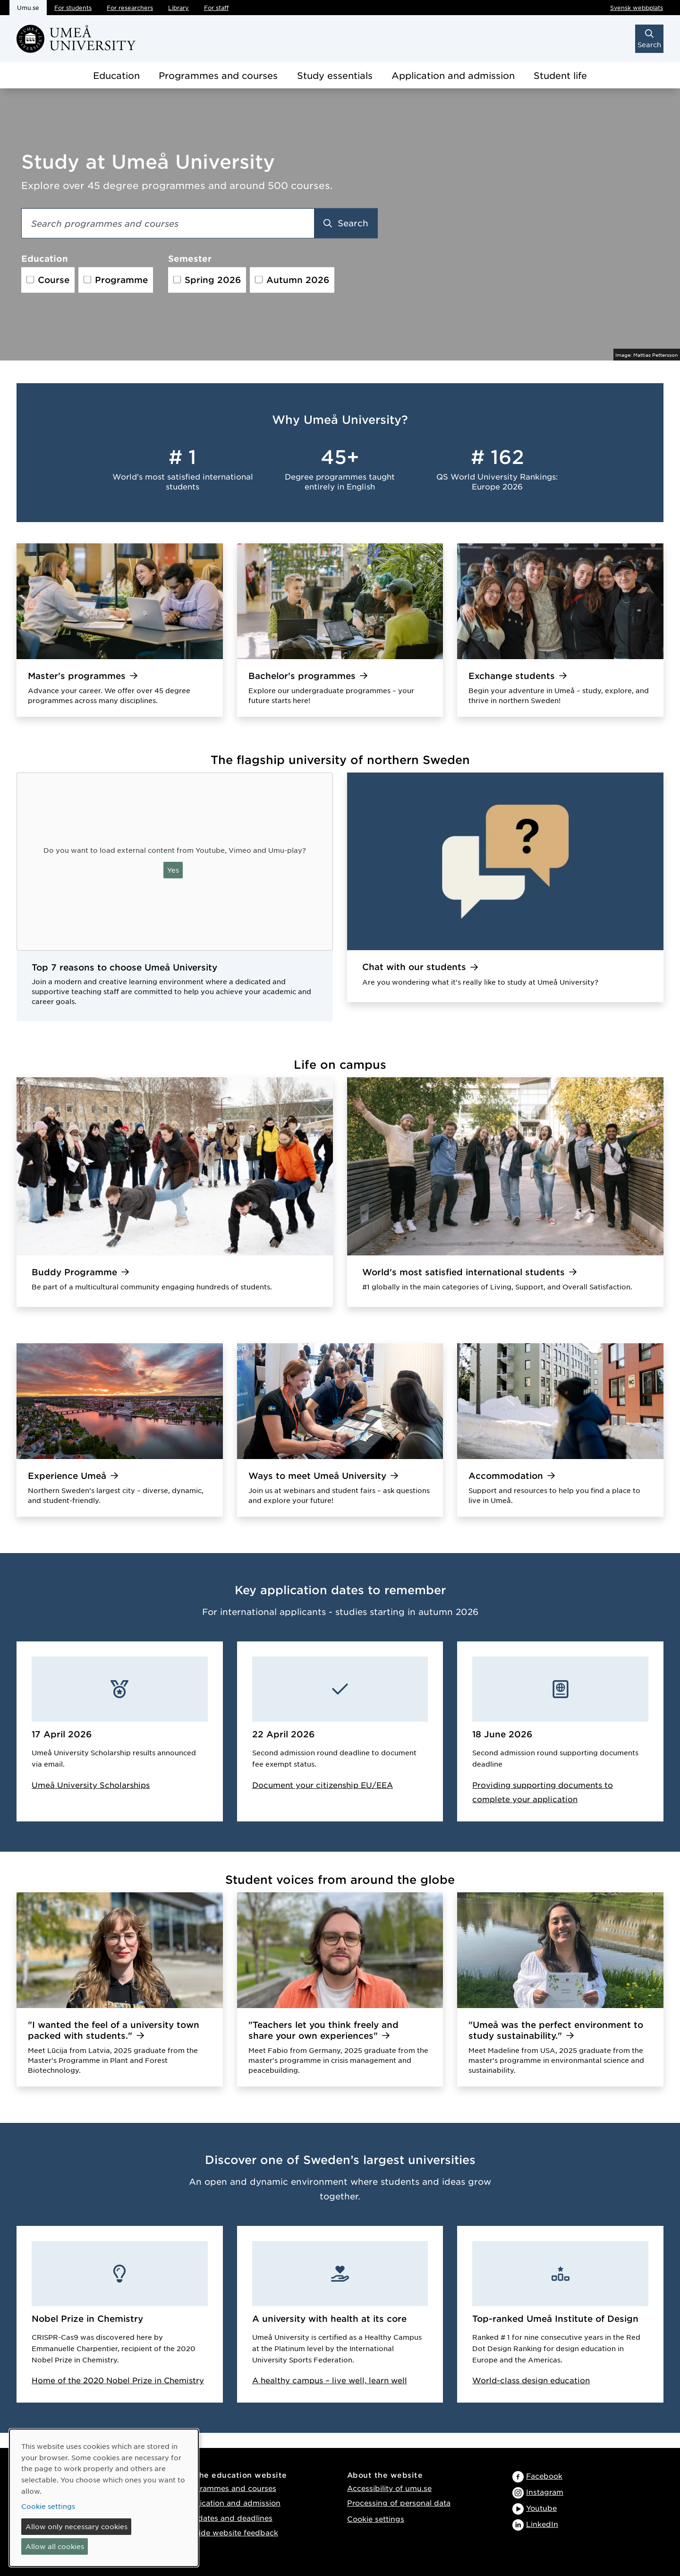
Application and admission (453, 75)
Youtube (541, 2507)
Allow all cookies (55, 2546)
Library (178, 7)
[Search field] (167, 223)
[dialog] (103, 2498)
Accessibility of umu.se (389, 2487)
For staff (216, 7)
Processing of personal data (398, 2502)
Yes (173, 870)
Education (116, 75)
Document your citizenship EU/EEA (322, 1784)
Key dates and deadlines (227, 2517)
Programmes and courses (218, 75)
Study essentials (335, 75)
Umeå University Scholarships (91, 1784)
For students (73, 7)
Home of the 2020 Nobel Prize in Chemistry (118, 2380)
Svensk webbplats (636, 7)
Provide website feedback (230, 2532)
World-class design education (531, 2380)
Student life (560, 75)
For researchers (130, 7)
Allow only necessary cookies (77, 2526)
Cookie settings (375, 2518)
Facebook (544, 2475)
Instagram (544, 2491)
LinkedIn (542, 2523)
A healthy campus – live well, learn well (329, 2380)
